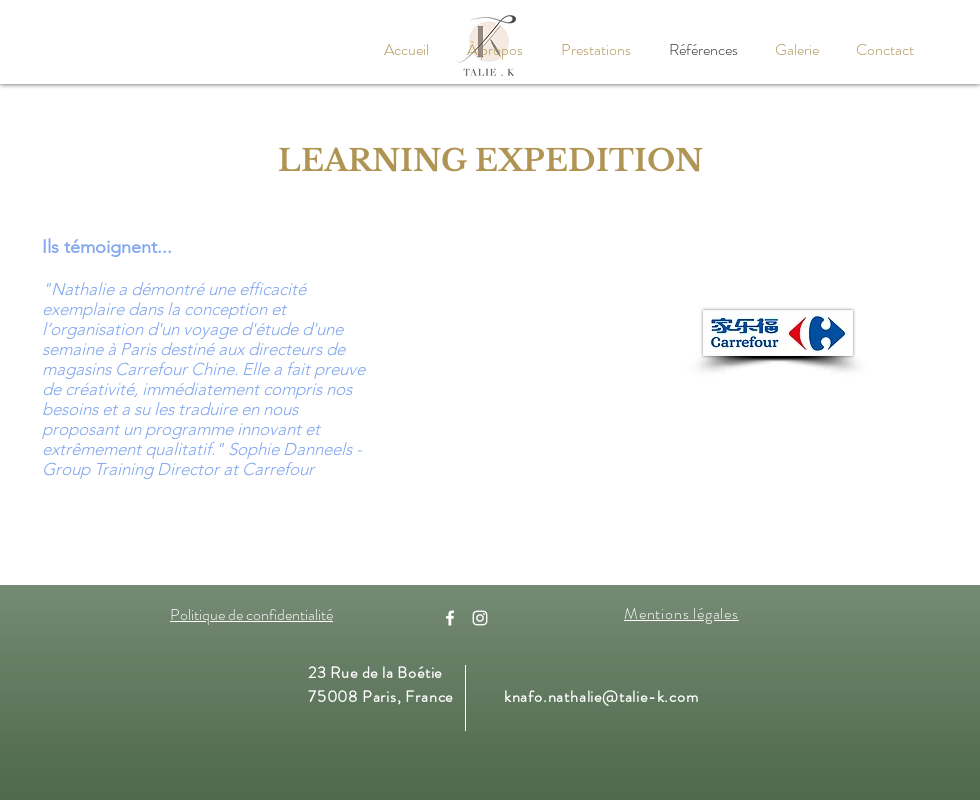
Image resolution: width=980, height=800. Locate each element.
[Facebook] (450, 618)
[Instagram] (480, 618)
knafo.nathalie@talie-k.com (601, 696)
